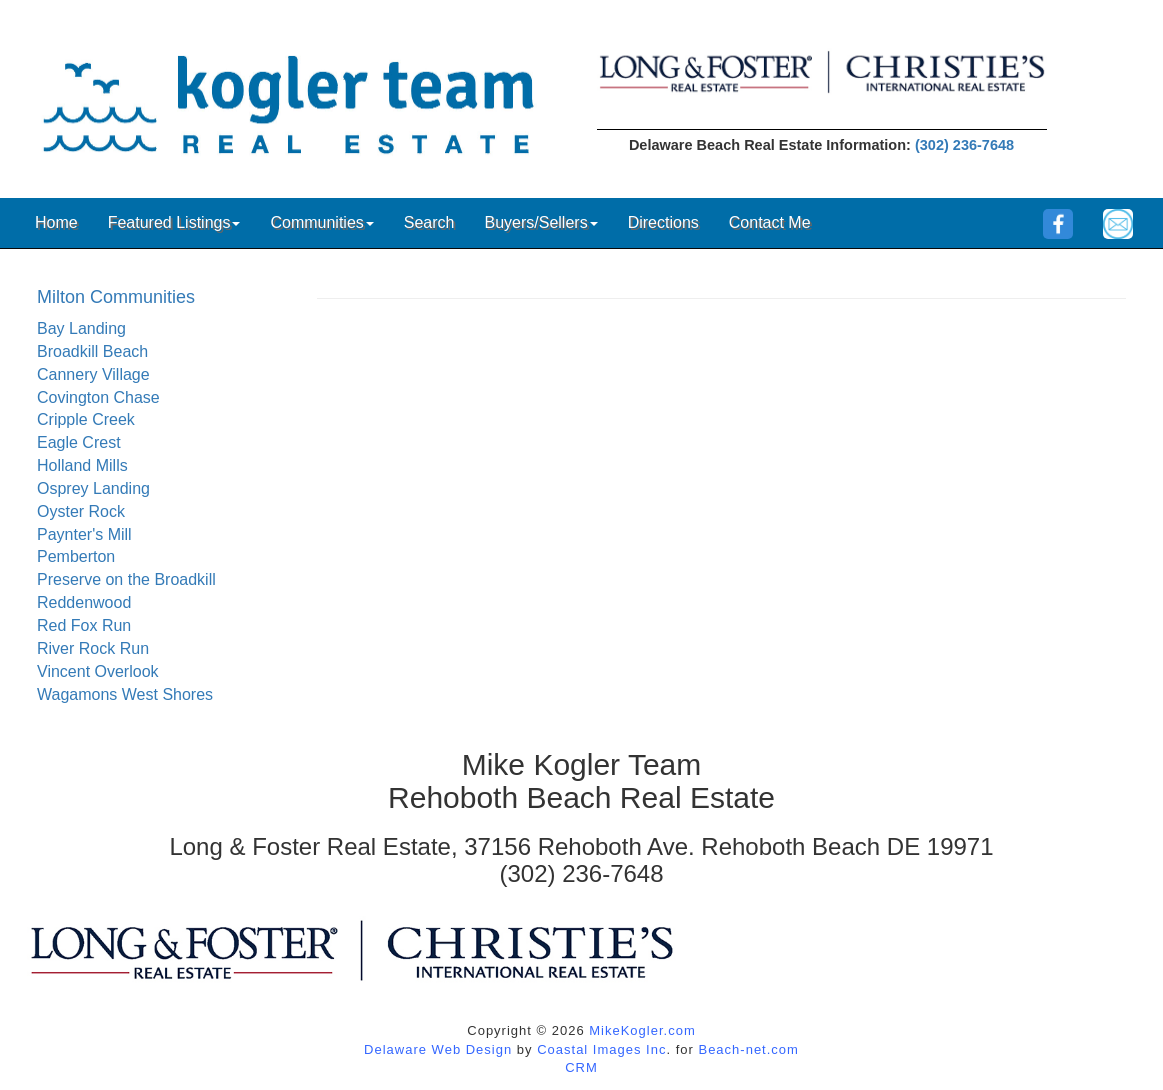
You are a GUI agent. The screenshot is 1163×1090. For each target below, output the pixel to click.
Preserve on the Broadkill (126, 579)
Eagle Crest (79, 442)
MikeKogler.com (642, 1030)
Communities (321, 222)
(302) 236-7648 (964, 145)
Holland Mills (82, 465)
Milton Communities (116, 297)
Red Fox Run (84, 625)
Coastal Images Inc (601, 1049)
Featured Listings (174, 222)
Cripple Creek (86, 419)
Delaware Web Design (438, 1049)
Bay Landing (81, 328)
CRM (581, 1067)
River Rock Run (93, 648)
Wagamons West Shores (125, 694)
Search (429, 222)
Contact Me (770, 222)
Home (56, 222)
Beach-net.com (748, 1049)
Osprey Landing (93, 488)
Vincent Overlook (98, 671)
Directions (663, 222)
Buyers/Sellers (540, 222)
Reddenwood (84, 602)
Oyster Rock (81, 511)
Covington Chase (98, 397)
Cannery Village (93, 374)
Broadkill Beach (92, 351)
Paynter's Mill (84, 534)
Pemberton (76, 556)
